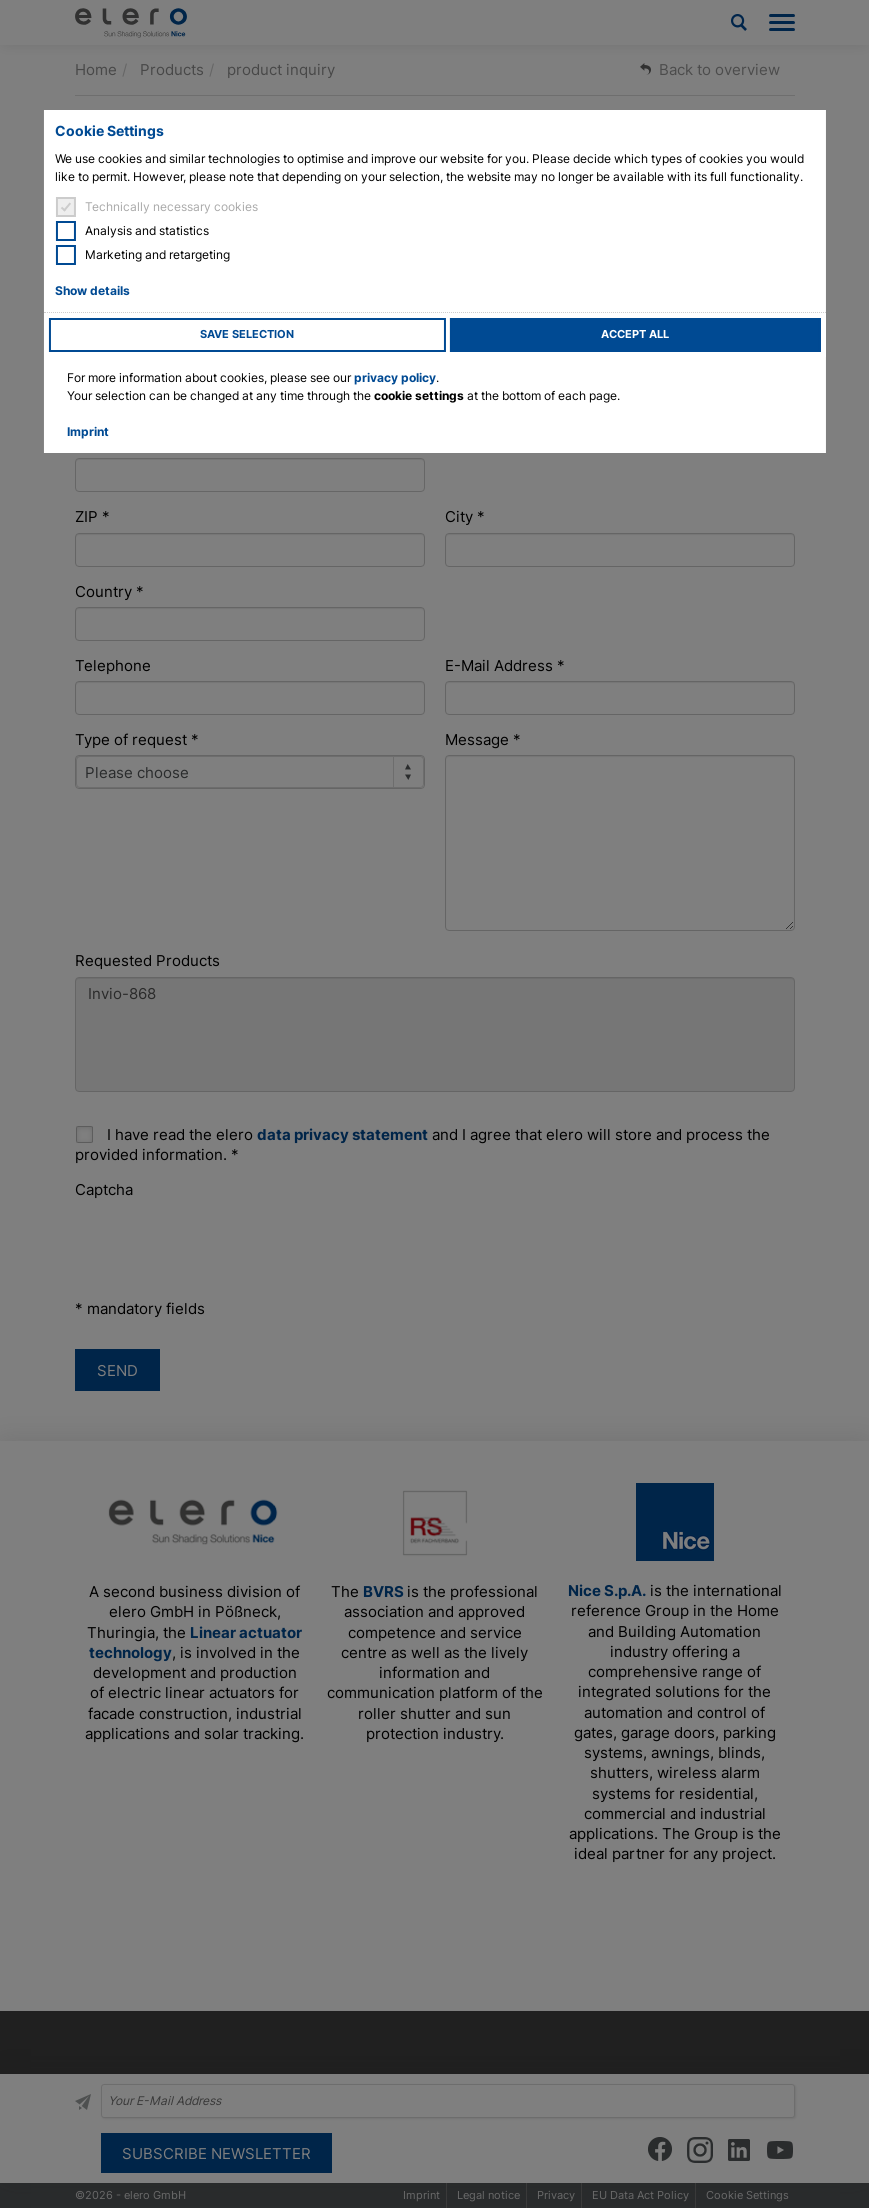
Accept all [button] (635, 334)
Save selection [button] (247, 334)
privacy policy (395, 377)
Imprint (88, 431)
